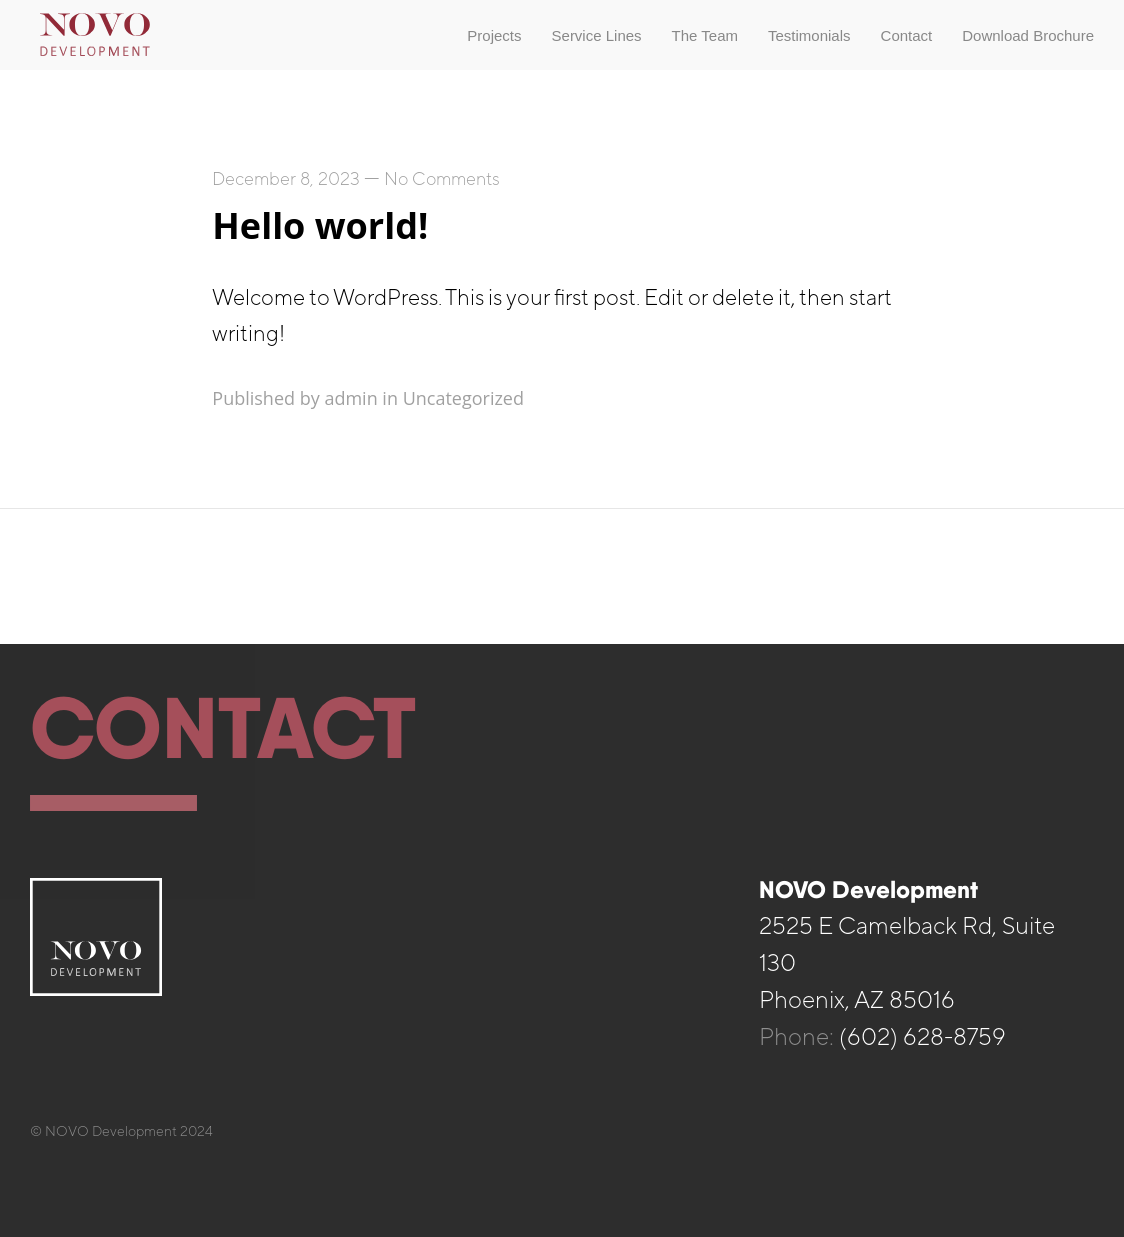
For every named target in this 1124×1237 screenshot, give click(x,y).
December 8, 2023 (286, 179)
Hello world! (320, 225)
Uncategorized (463, 398)
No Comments (442, 179)
